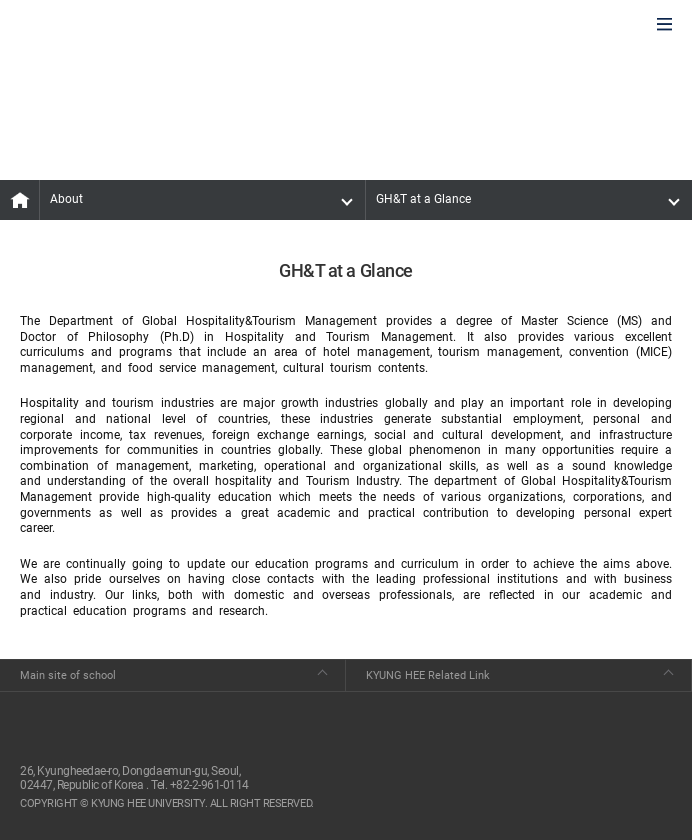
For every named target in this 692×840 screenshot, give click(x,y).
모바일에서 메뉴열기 (664, 25)
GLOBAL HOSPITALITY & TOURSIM (121, 26)
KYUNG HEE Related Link (428, 675)
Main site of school (68, 675)
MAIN (20, 200)
